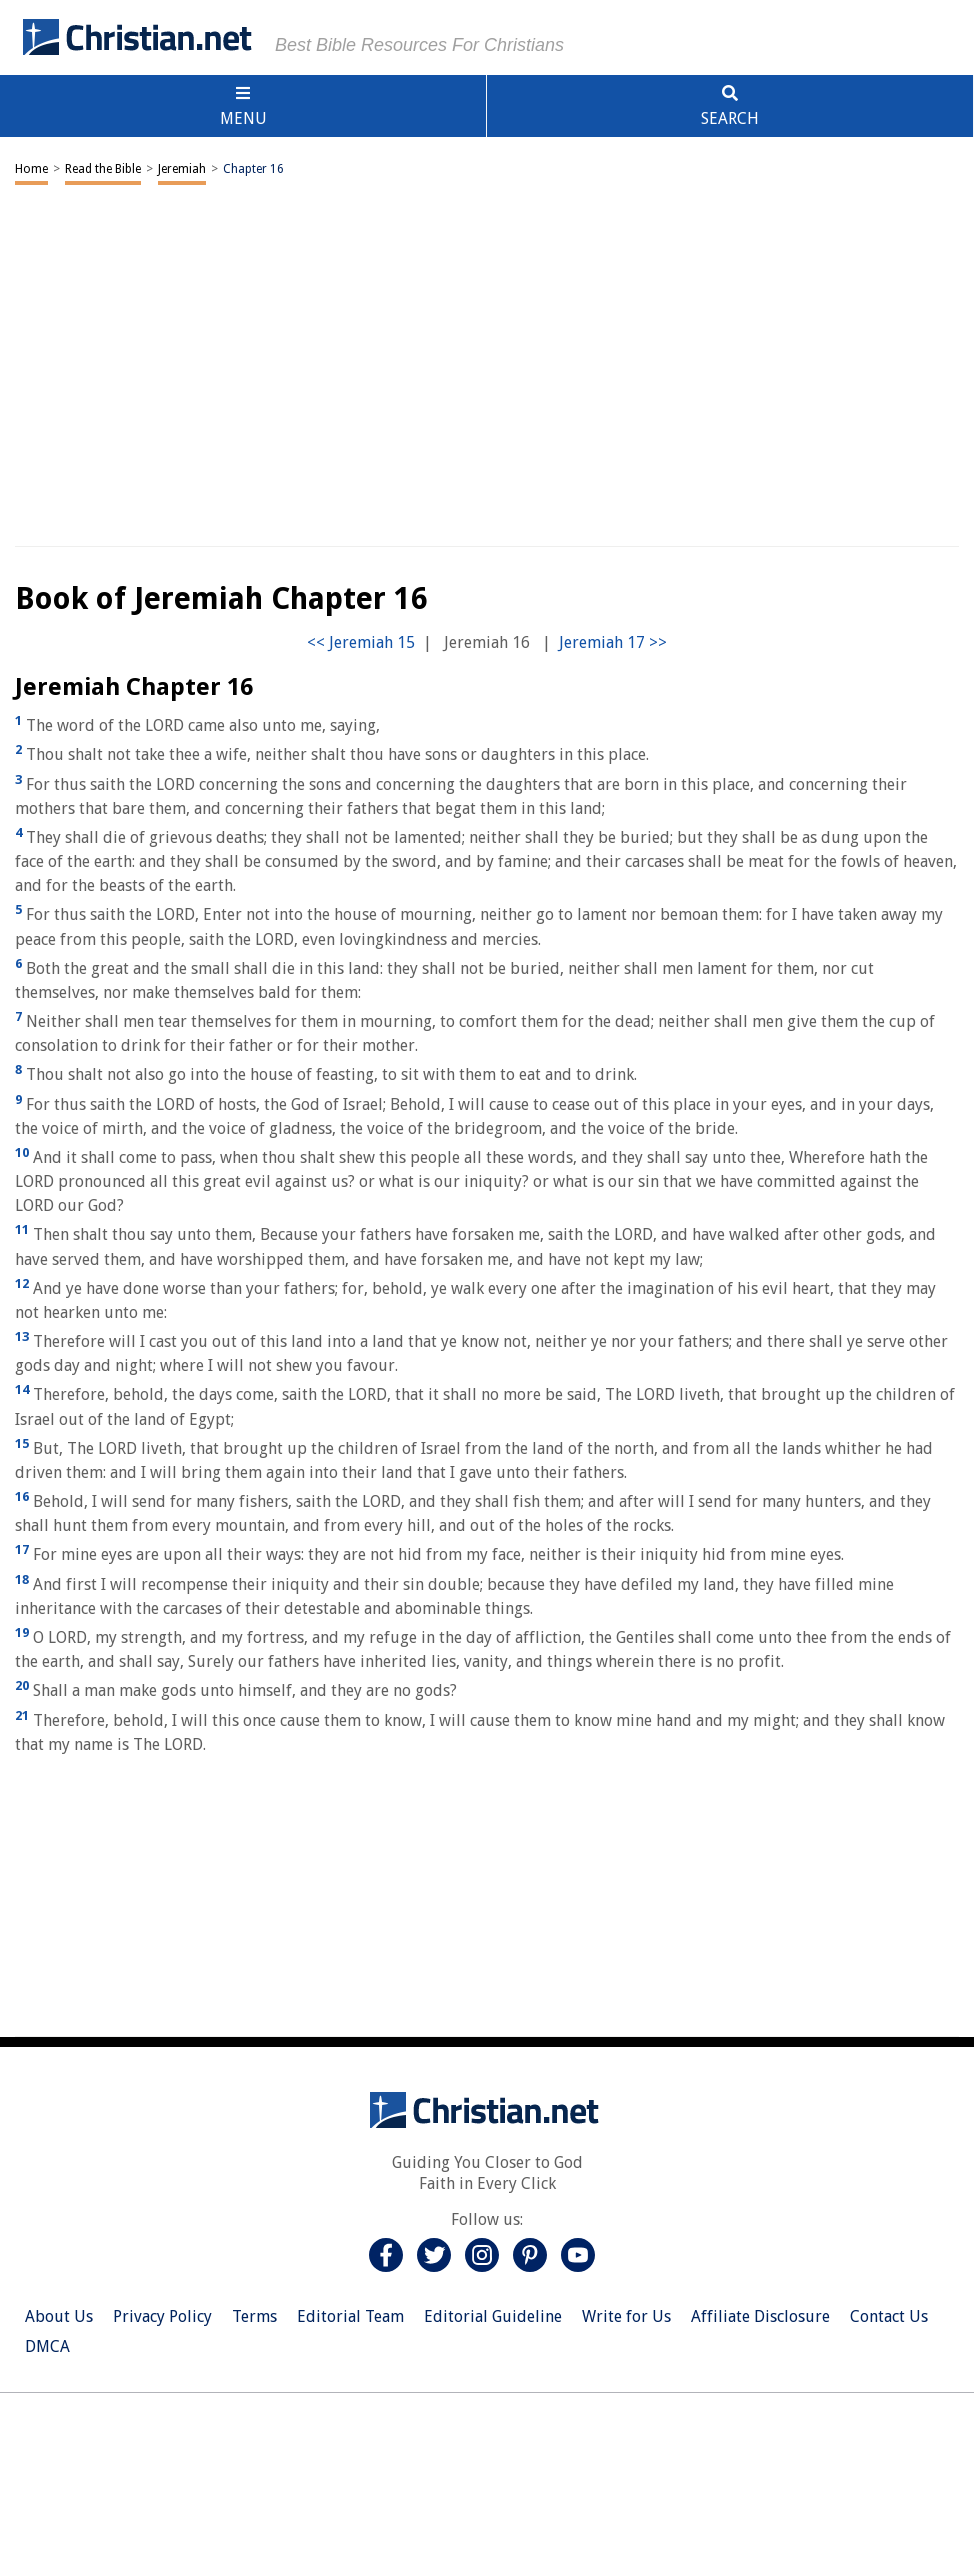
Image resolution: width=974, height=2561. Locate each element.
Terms (254, 2316)
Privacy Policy (162, 2316)
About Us (59, 2316)
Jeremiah (182, 169)
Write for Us (626, 2316)
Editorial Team (350, 2316)
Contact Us (889, 2316)
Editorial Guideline (493, 2316)
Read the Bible (103, 169)
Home (31, 169)
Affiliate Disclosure (760, 2316)
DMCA (47, 2346)
